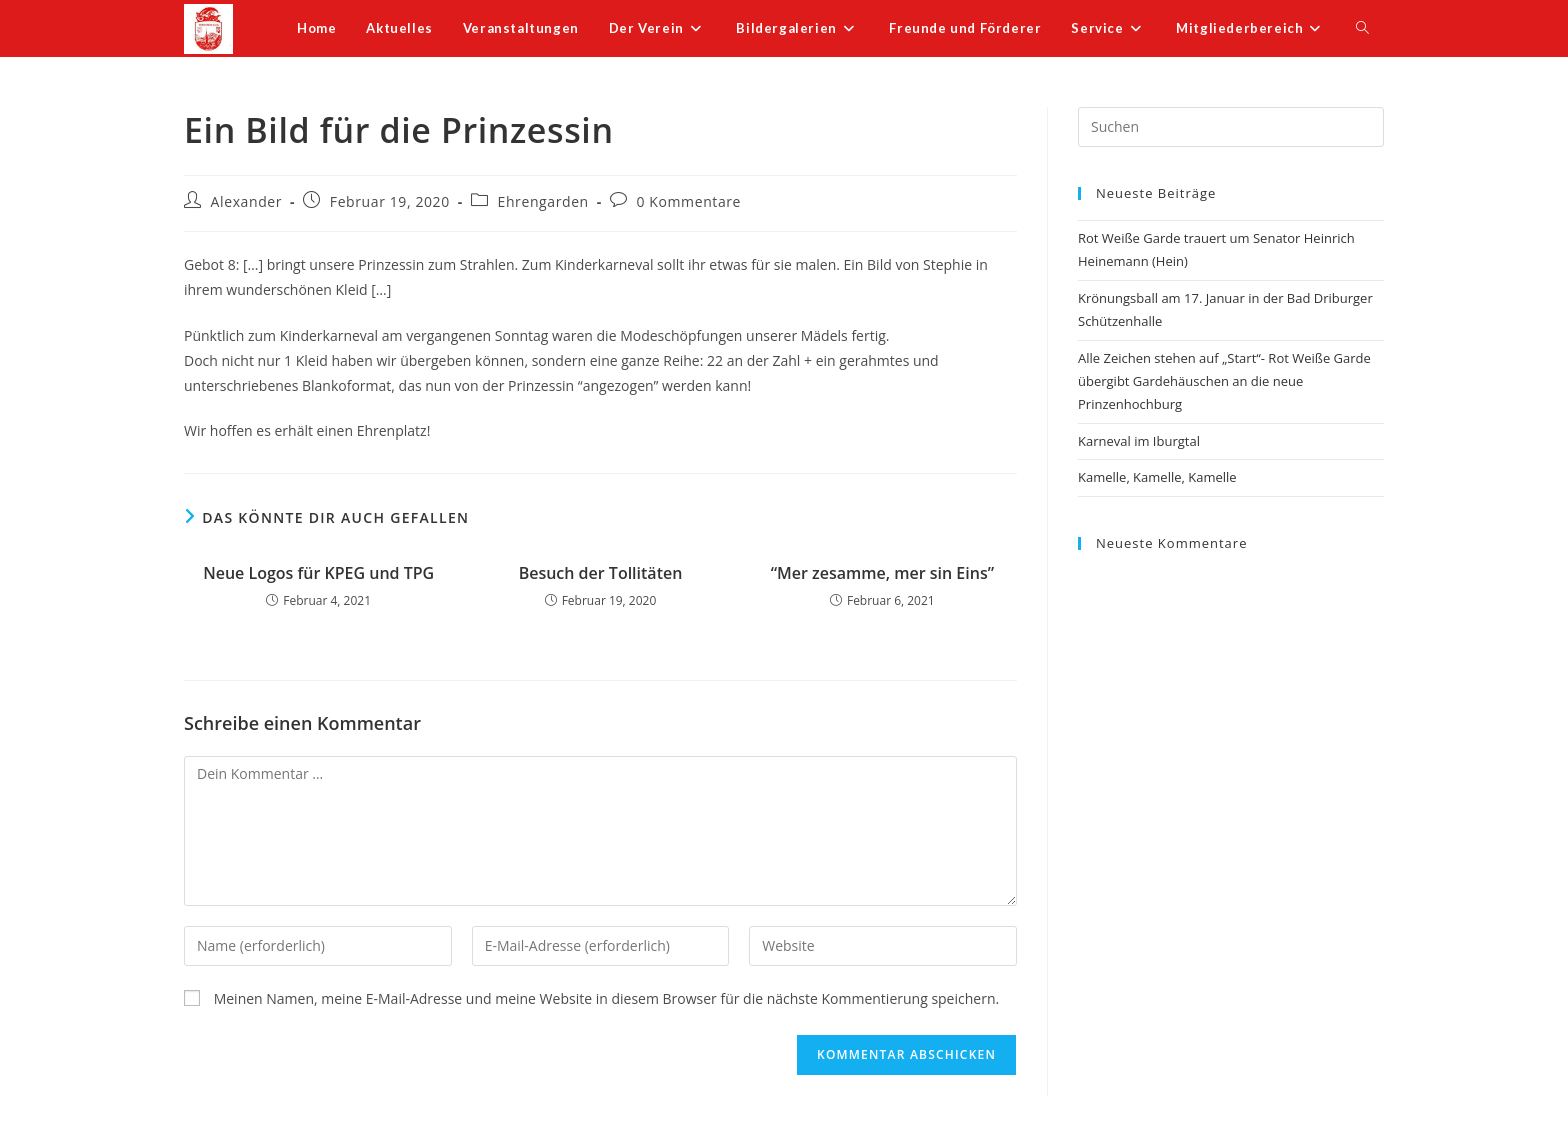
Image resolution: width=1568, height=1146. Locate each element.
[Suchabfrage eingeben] (1231, 127)
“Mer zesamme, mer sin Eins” (882, 573)
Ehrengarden (543, 201)
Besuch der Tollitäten (601, 573)
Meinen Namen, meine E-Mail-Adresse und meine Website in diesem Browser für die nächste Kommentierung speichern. (607, 998)
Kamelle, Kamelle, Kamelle (1157, 477)
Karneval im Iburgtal (1139, 441)
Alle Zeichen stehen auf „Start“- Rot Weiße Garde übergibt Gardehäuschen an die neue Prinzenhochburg (1224, 381)
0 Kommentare (689, 201)
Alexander (247, 201)
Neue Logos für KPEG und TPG (318, 573)
